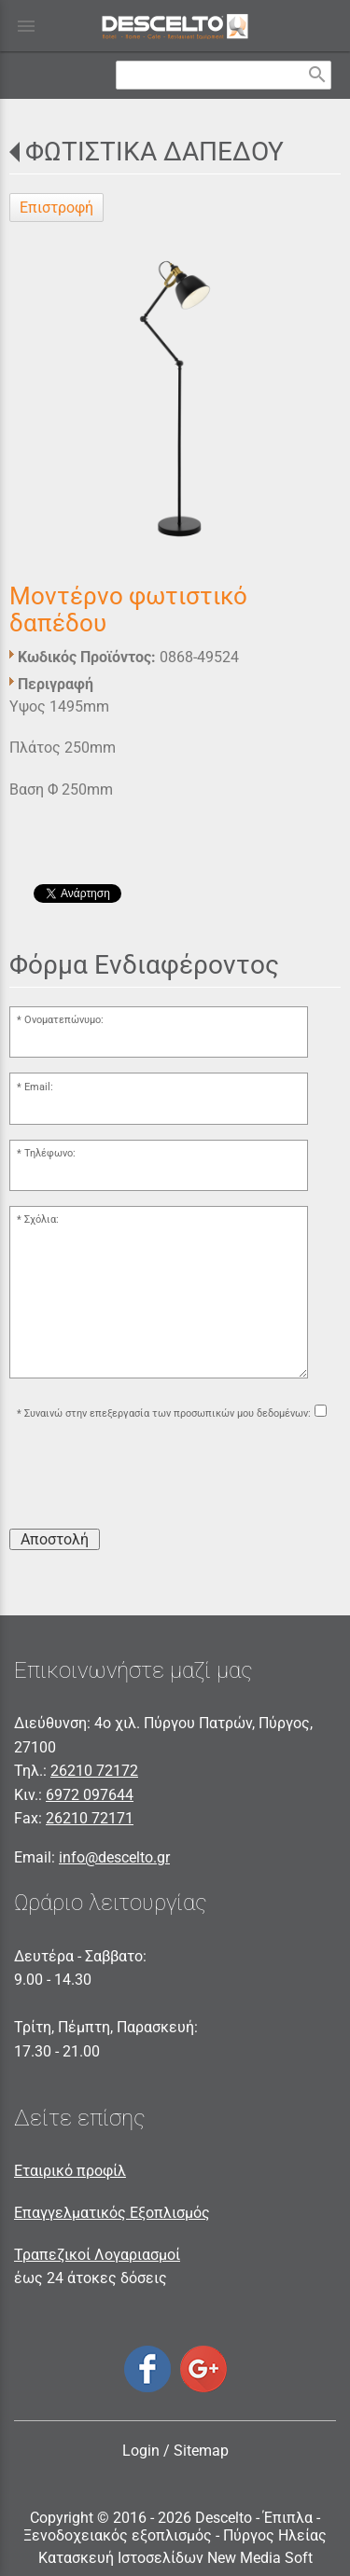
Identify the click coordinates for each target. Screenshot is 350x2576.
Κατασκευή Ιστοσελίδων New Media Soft (175, 2558)
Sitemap (201, 2450)
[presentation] (151, 1477)
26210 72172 (94, 1771)
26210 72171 (89, 1818)
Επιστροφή (56, 207)
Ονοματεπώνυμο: (64, 1020)
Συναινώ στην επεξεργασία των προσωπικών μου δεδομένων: (167, 1413)
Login (141, 2450)
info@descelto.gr (114, 1857)
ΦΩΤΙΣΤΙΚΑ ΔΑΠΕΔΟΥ (154, 151)
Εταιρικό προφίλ (70, 2171)
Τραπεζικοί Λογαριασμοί (97, 2255)
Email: (38, 1087)
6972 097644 (89, 1795)
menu (26, 26)
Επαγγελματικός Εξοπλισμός (112, 2213)
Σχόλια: (41, 1219)
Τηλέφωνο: (50, 1153)
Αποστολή (55, 1539)
